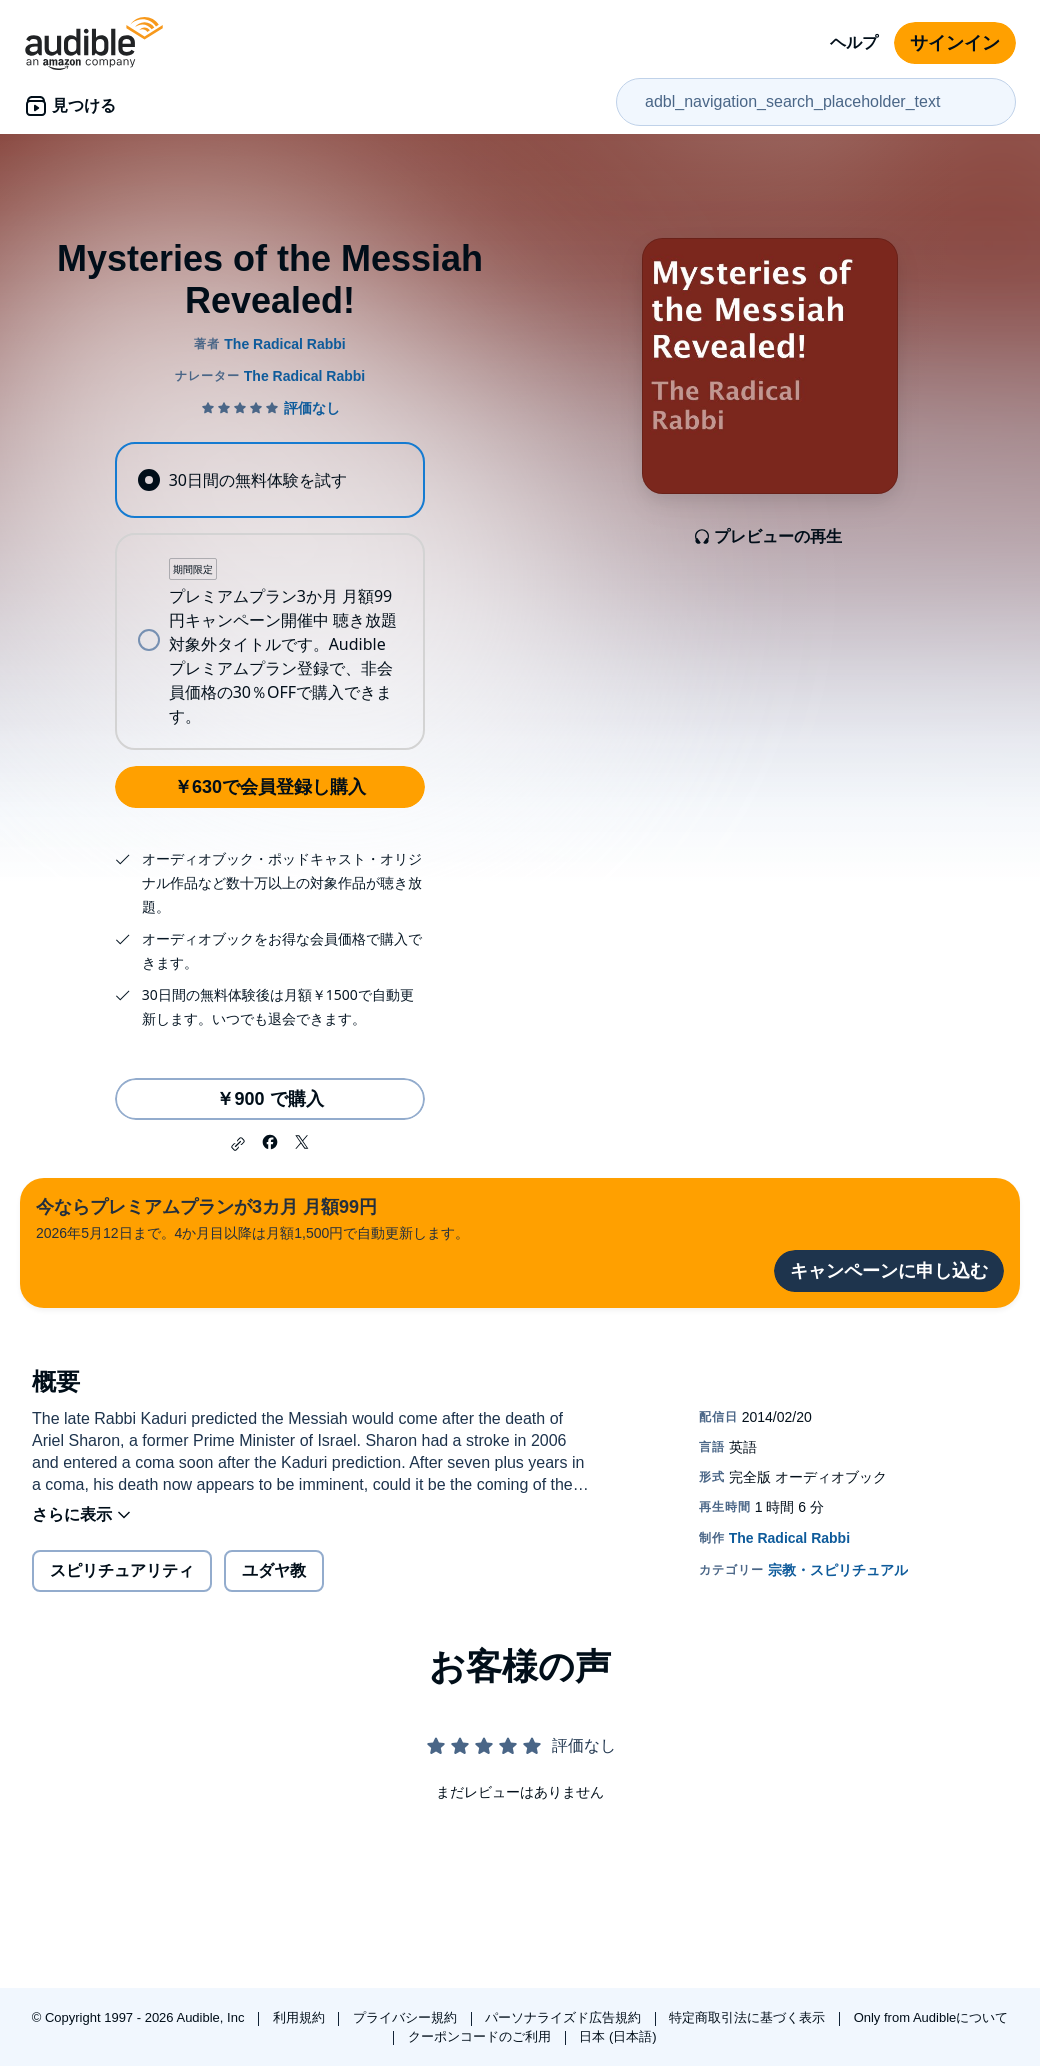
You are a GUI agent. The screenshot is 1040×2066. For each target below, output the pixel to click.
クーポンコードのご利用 (481, 2036)
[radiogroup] (269, 596)
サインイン (955, 43)
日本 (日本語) (617, 2036)
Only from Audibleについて (931, 2017)
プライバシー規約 (407, 2017)
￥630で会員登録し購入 (270, 787)
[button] (238, 1144)
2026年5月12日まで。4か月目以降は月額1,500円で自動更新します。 (252, 1217)
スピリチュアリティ (122, 1570)
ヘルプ (854, 42)
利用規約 (301, 2017)
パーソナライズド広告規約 (565, 2017)
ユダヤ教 (274, 1570)
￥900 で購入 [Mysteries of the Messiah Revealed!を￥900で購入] (269, 1099)
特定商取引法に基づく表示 (749, 2017)
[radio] (269, 480)
